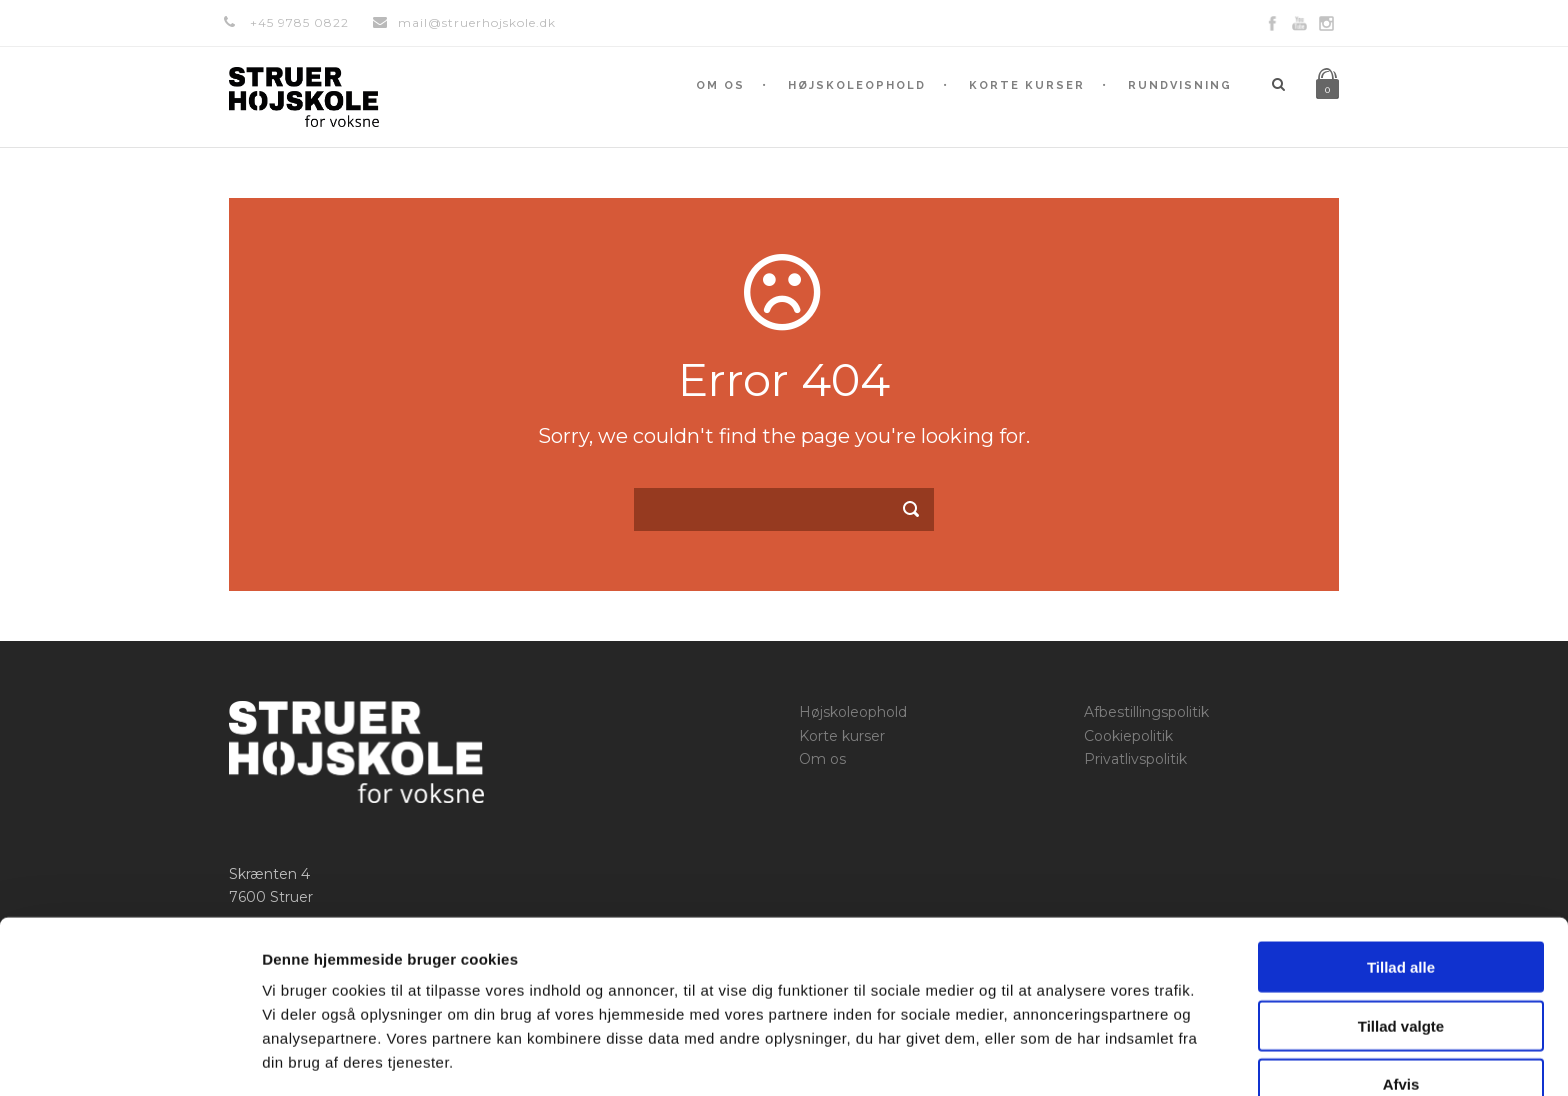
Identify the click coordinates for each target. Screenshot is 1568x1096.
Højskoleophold (857, 85)
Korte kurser (1027, 85)
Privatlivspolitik (1135, 759)
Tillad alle (1401, 896)
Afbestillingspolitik (1146, 712)
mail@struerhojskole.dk (477, 22)
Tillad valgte (1401, 955)
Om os (720, 85)
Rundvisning (1180, 85)
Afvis (1401, 1013)
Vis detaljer (1039, 1056)
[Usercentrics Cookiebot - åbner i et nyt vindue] (129, 1057)
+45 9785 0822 (299, 22)
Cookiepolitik (1128, 736)
